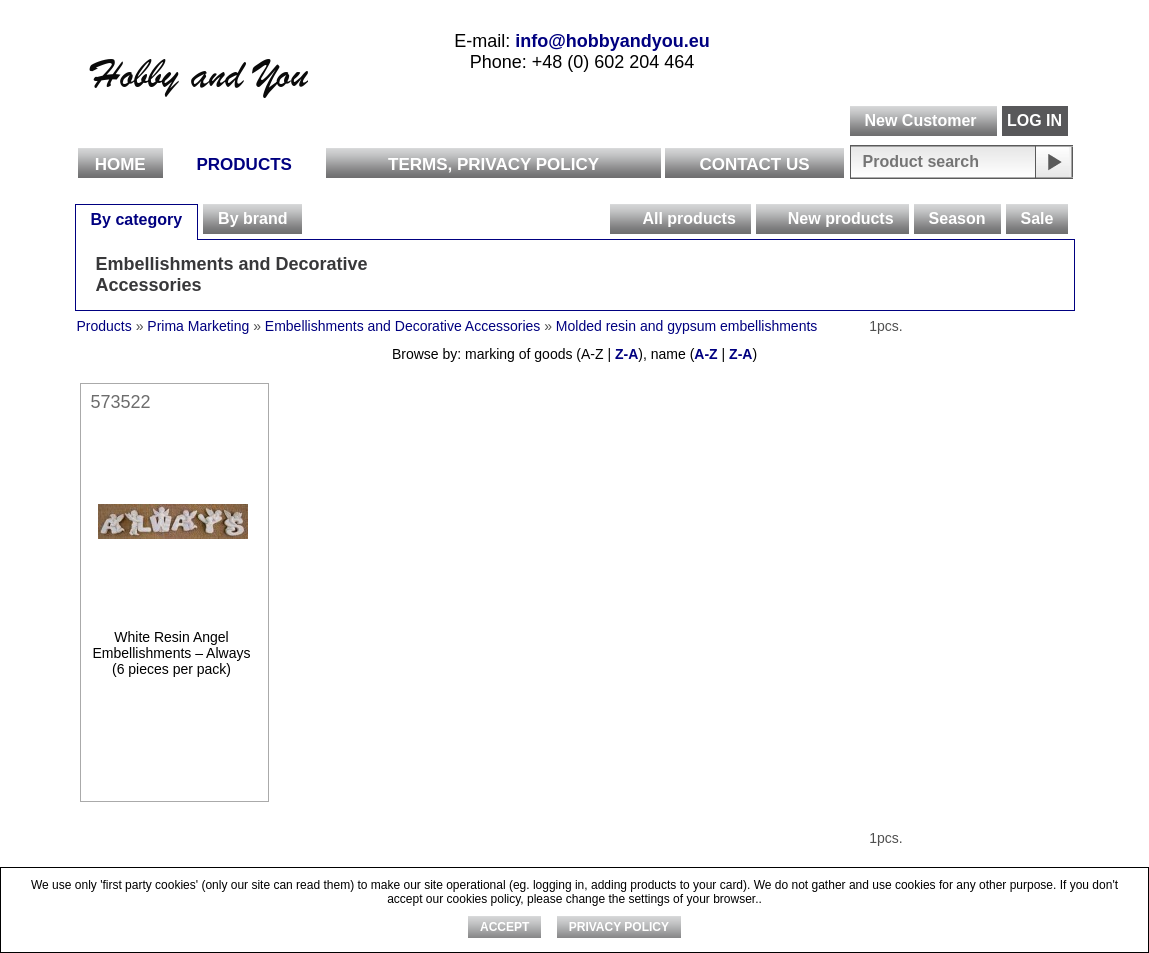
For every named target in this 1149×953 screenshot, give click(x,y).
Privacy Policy (619, 927)
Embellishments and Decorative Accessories (232, 274)
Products (244, 164)
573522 (121, 402)
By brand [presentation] (252, 218)
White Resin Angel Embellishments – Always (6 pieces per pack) (172, 653)
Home (120, 164)
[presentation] (625, 219)
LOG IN (1034, 120)
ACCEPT (504, 927)
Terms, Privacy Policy (493, 164)
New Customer (920, 120)
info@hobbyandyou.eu (612, 41)
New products (841, 218)
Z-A (626, 354)
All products (688, 218)
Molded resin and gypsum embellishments (686, 326)
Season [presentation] (957, 218)
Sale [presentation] (1037, 218)
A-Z (705, 354)
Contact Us (754, 164)
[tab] (137, 219)
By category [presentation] (137, 219)
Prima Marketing (198, 326)
